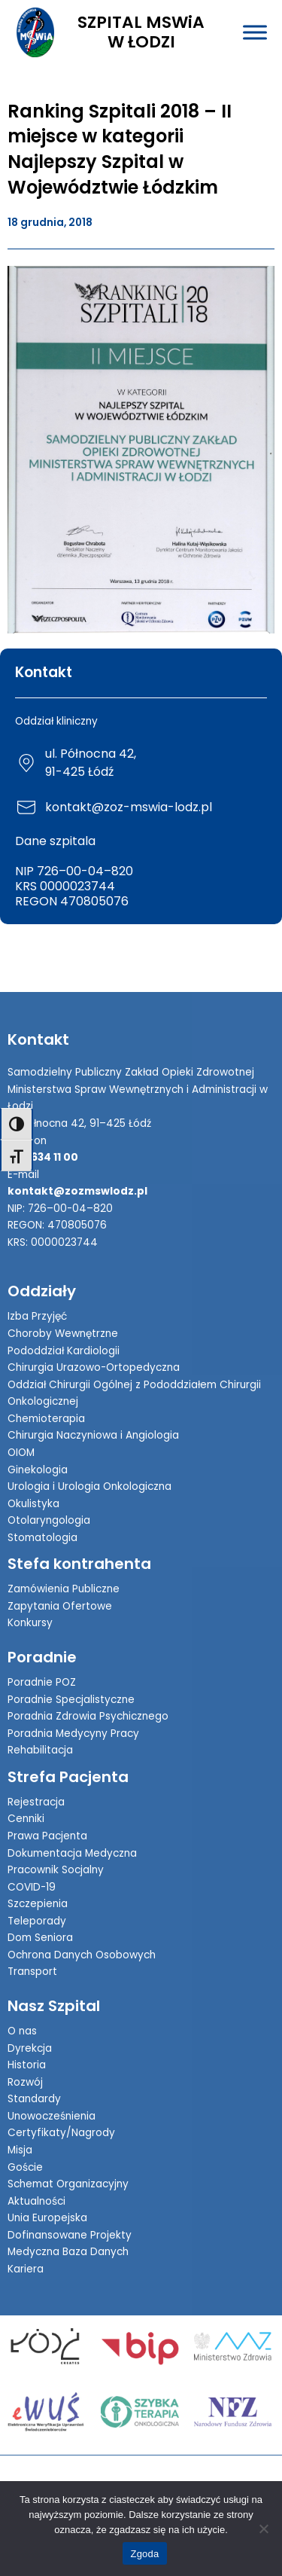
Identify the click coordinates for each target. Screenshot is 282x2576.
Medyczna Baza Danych (68, 2252)
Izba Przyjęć (37, 1316)
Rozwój (25, 2082)
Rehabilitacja (40, 1750)
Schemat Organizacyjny (68, 2184)
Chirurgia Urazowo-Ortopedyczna (94, 1367)
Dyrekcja (30, 2048)
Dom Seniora (40, 1937)
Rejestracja (36, 1802)
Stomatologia (42, 1538)
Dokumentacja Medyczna (72, 1853)
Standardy (34, 2099)
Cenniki (26, 1818)
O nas (22, 2031)
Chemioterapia (46, 1419)
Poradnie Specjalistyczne (71, 1699)
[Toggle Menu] (255, 32)
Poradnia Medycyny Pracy (73, 1733)
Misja (20, 2150)
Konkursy (30, 1623)
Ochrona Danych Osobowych (82, 1955)
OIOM (21, 1452)
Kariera (26, 2269)
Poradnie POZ (42, 1682)
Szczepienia (38, 1904)
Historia (27, 2065)
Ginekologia (38, 1470)
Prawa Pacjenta (47, 1836)
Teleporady (37, 1921)
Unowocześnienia (52, 2116)
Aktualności (36, 2201)
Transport (32, 1971)
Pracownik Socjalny (56, 1870)
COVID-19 (32, 1887)
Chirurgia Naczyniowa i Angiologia (93, 1435)
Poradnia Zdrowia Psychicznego (88, 1716)
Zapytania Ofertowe (60, 1606)
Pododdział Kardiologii (64, 1351)
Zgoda (144, 2553)
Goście (25, 2167)
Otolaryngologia (49, 1520)
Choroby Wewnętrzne (63, 1333)
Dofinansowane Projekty (70, 2235)
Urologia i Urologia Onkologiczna (89, 1486)
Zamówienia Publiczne (64, 1589)
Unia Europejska (47, 2218)
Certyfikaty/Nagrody (61, 2133)
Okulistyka (33, 1504)
